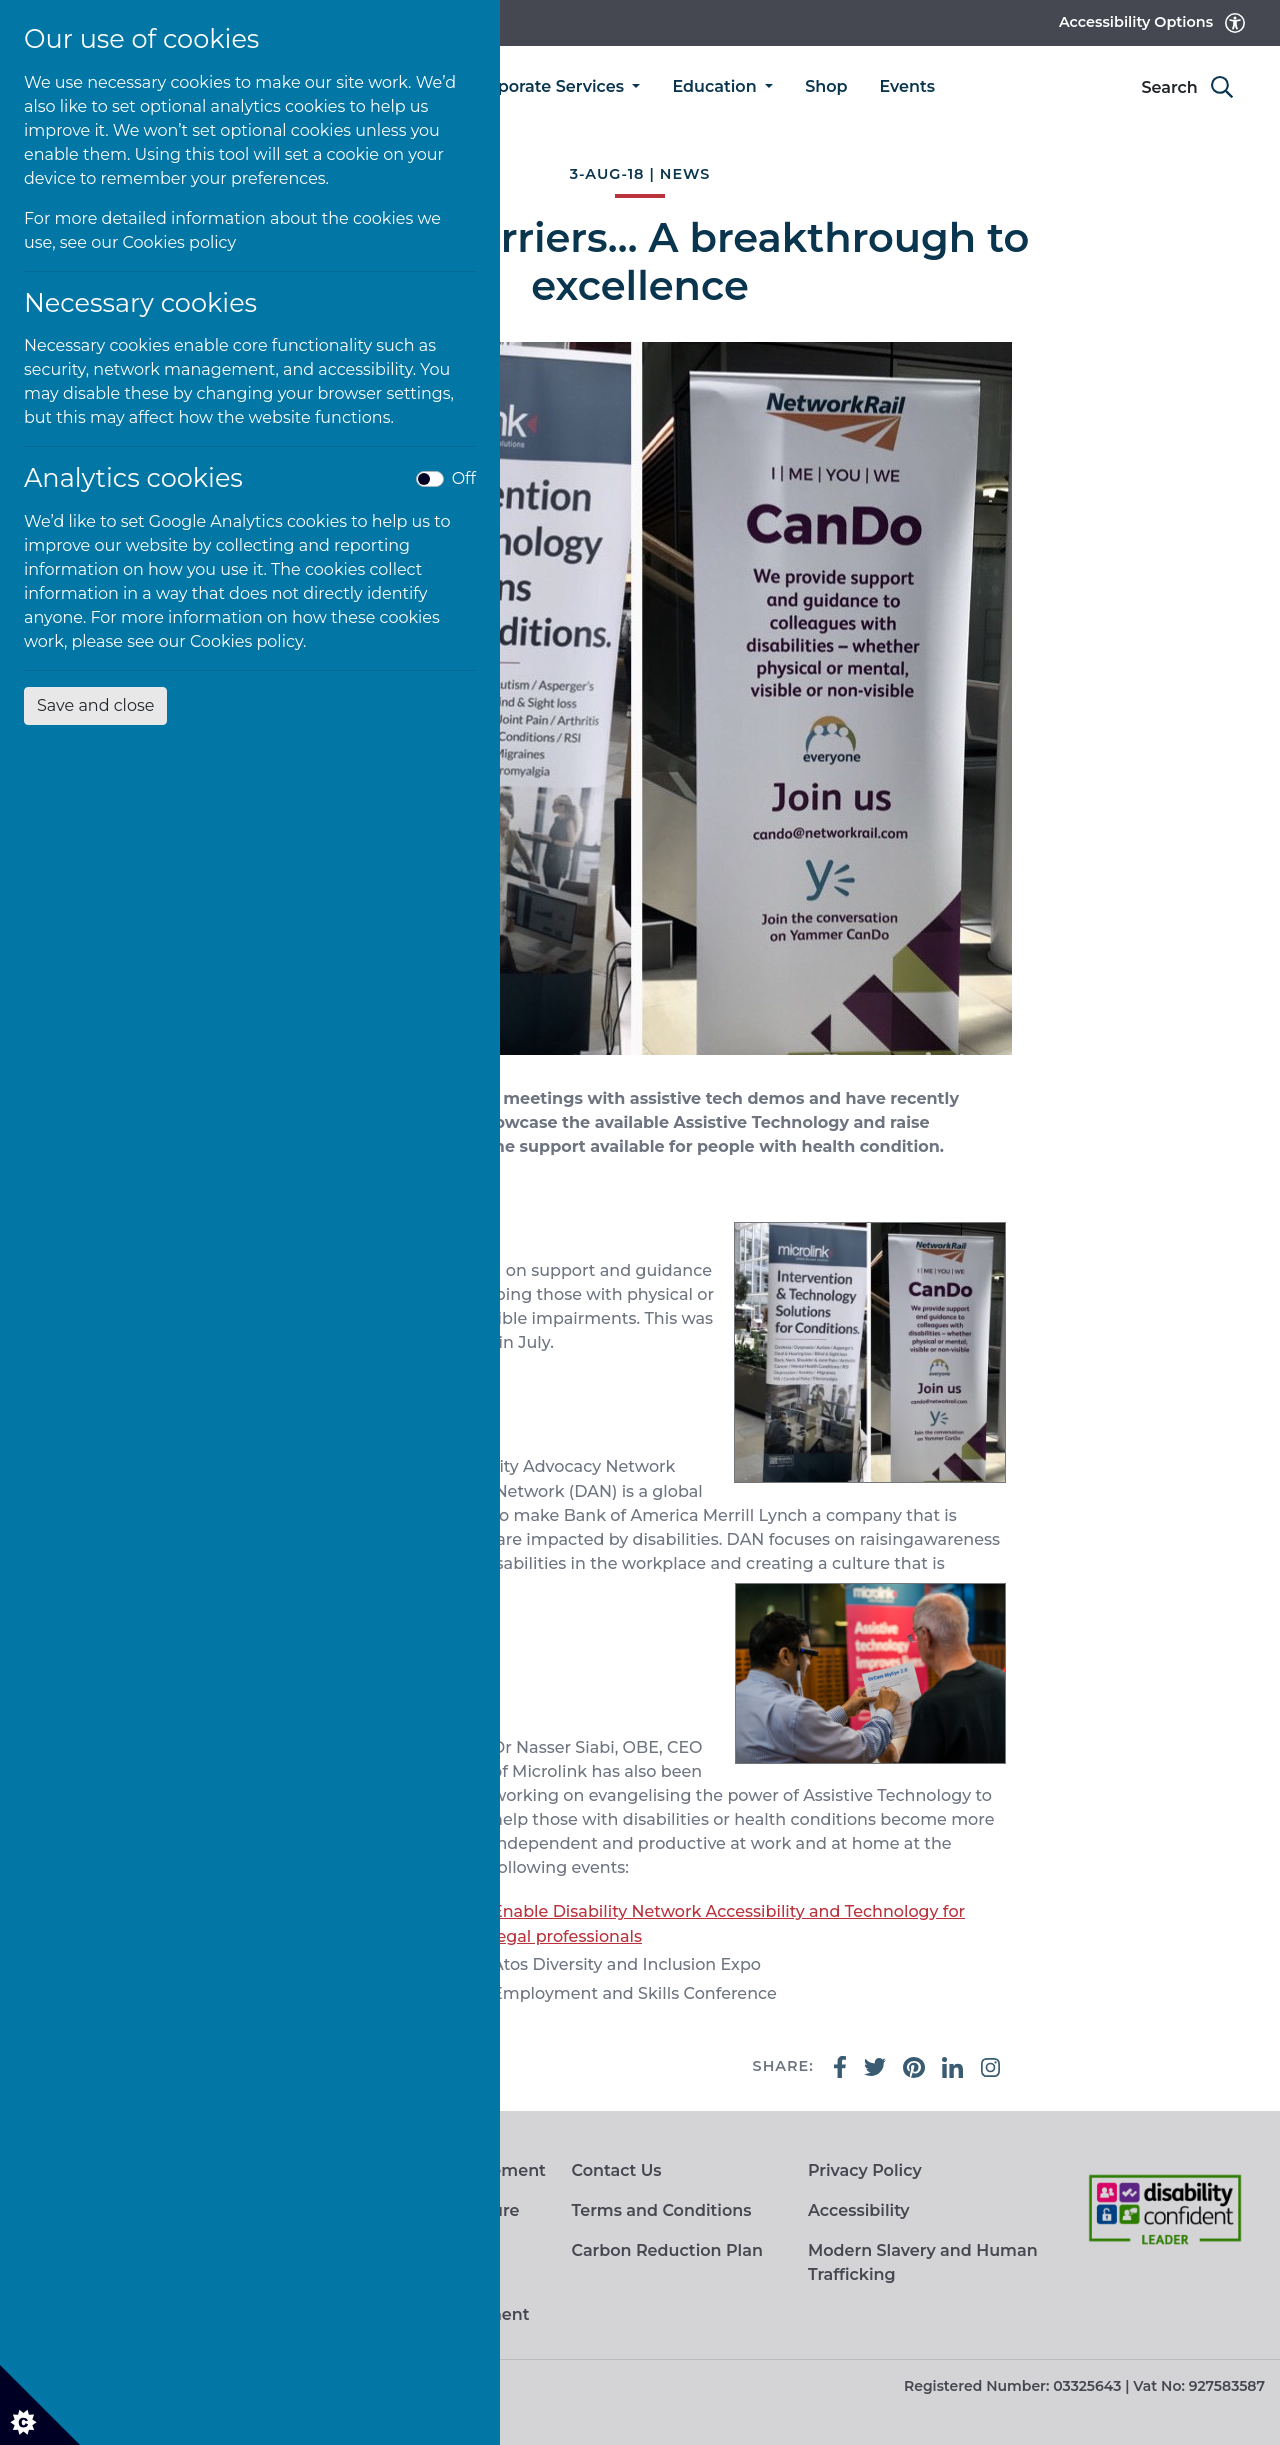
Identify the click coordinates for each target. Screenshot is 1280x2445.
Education (716, 86)
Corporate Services (549, 86)
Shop (826, 86)
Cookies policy (180, 242)
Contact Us (616, 2170)
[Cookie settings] (40, 2405)
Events (907, 86)
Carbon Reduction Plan (666, 2250)
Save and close (95, 705)
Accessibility (859, 2210)
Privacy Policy (865, 2170)
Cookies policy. (248, 641)
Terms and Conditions (661, 2210)
